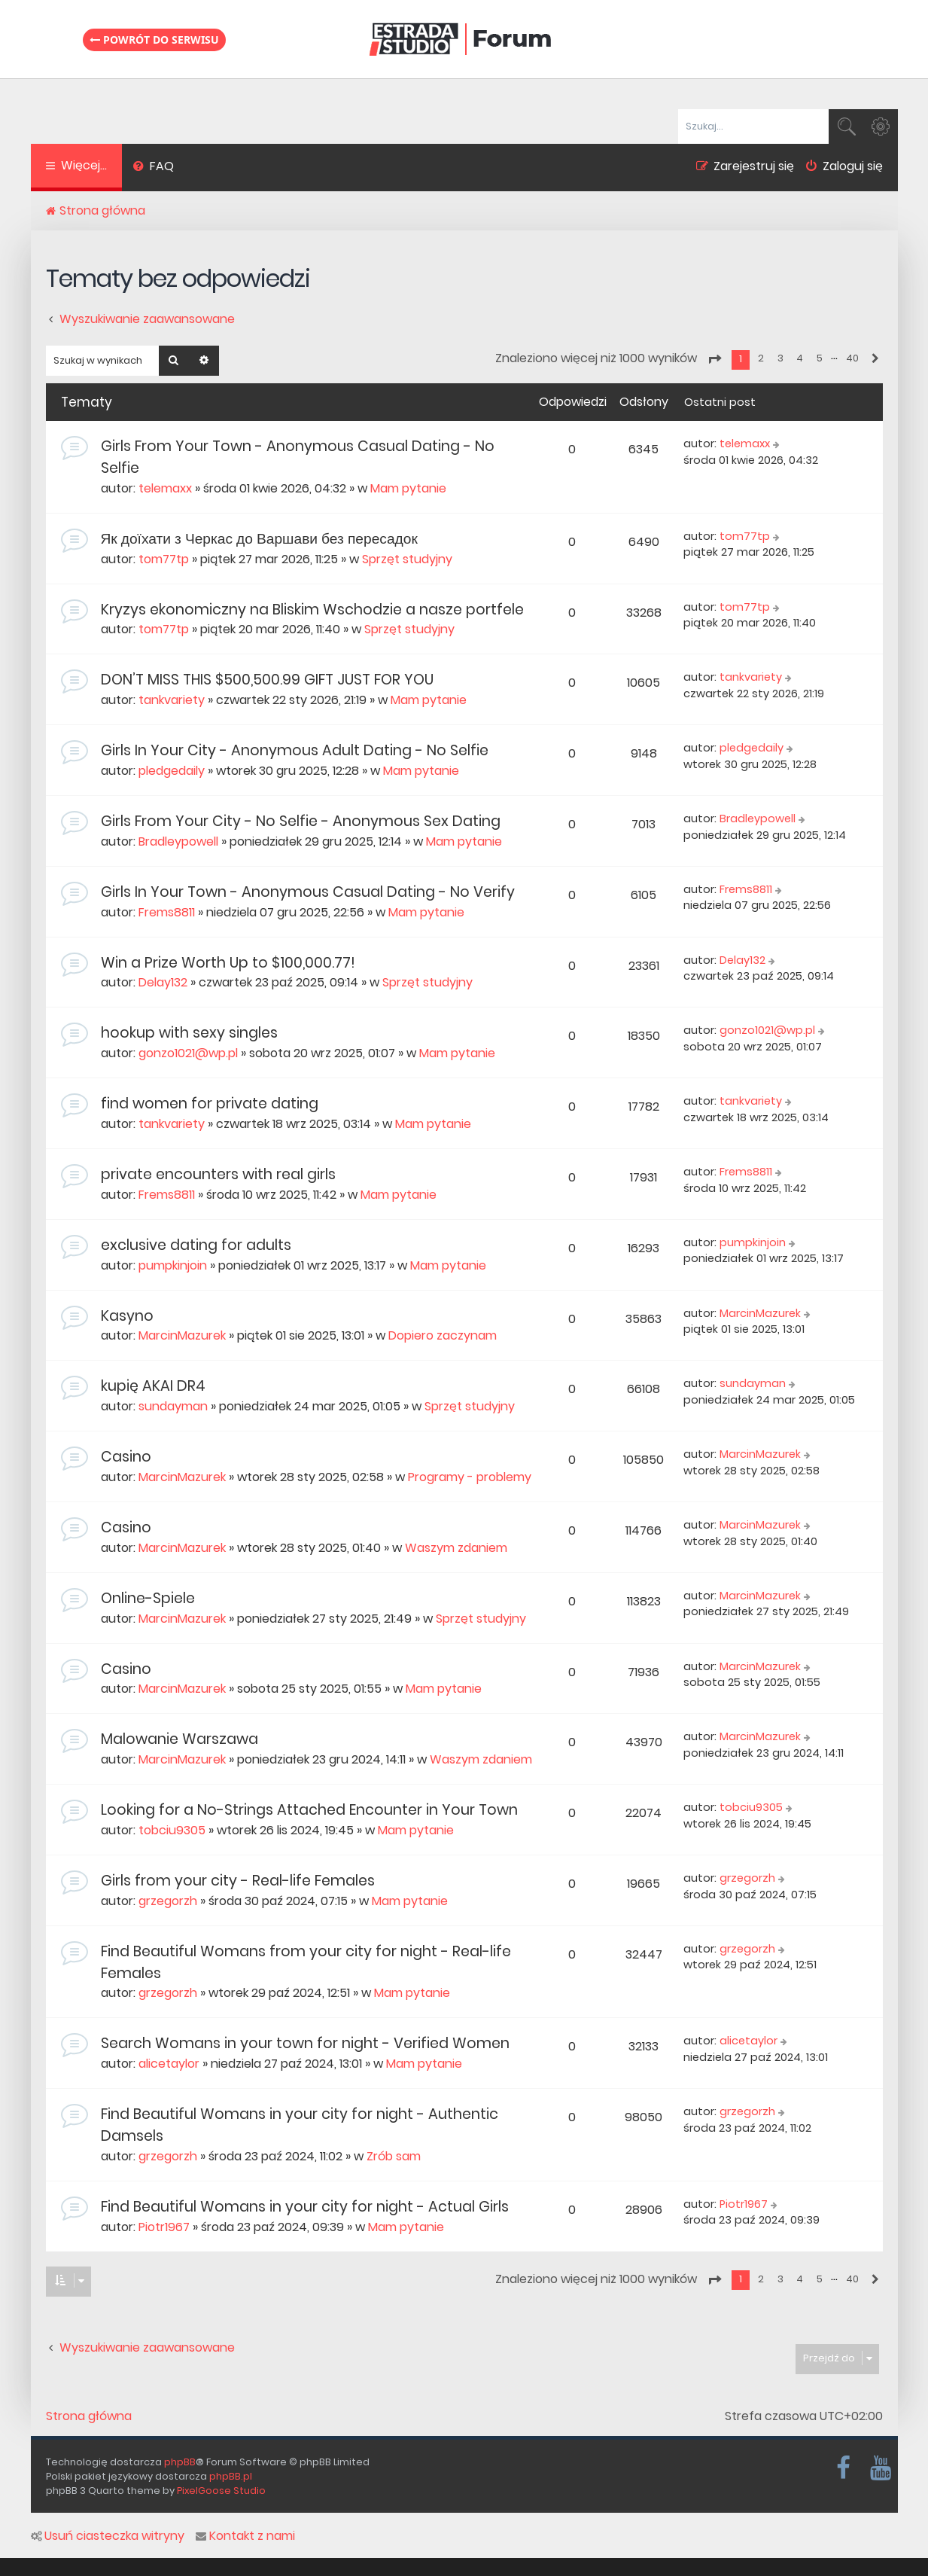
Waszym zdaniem (456, 1547)
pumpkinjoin (172, 1265)
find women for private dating (209, 1103)
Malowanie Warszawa (179, 1739)
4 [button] (799, 358)
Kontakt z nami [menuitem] (245, 2536)
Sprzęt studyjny (407, 559)
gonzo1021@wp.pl (188, 1053)
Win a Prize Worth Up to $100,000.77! (227, 963)
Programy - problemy (469, 1477)
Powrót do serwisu (154, 39)
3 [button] (780, 358)
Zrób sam (394, 2156)
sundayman (173, 1406)
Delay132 (162, 982)
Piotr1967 (164, 2227)
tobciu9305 (171, 1830)
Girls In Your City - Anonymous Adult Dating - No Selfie (294, 750)
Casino (126, 1457)
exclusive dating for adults (196, 1245)
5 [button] (820, 358)
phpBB (180, 2462)
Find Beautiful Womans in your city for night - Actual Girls (305, 2206)
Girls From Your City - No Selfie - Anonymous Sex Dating (301, 821)
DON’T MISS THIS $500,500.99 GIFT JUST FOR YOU (267, 679)
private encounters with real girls (218, 1174)
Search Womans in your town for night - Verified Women (305, 2043)
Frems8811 (166, 912)
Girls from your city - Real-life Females (238, 1880)
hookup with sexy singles (189, 1033)
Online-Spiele (148, 1598)
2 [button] (761, 358)
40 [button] (852, 358)
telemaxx (165, 488)
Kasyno (127, 1316)
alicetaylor (168, 2063)
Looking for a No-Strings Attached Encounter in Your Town (309, 1810)
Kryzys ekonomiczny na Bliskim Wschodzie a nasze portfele (312, 609)
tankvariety (171, 700)
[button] (714, 359)
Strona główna (89, 2416)
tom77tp (163, 559)
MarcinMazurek (182, 1335)
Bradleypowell (178, 841)
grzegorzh (167, 1901)
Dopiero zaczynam (442, 1335)
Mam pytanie (408, 488)
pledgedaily (171, 770)
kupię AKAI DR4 (153, 1386)
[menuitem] (154, 168)
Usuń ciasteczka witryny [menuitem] (107, 2536)
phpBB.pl (230, 2476)
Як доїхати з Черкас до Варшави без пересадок (259, 539)
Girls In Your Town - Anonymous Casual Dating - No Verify (308, 892)
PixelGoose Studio (221, 2490)
